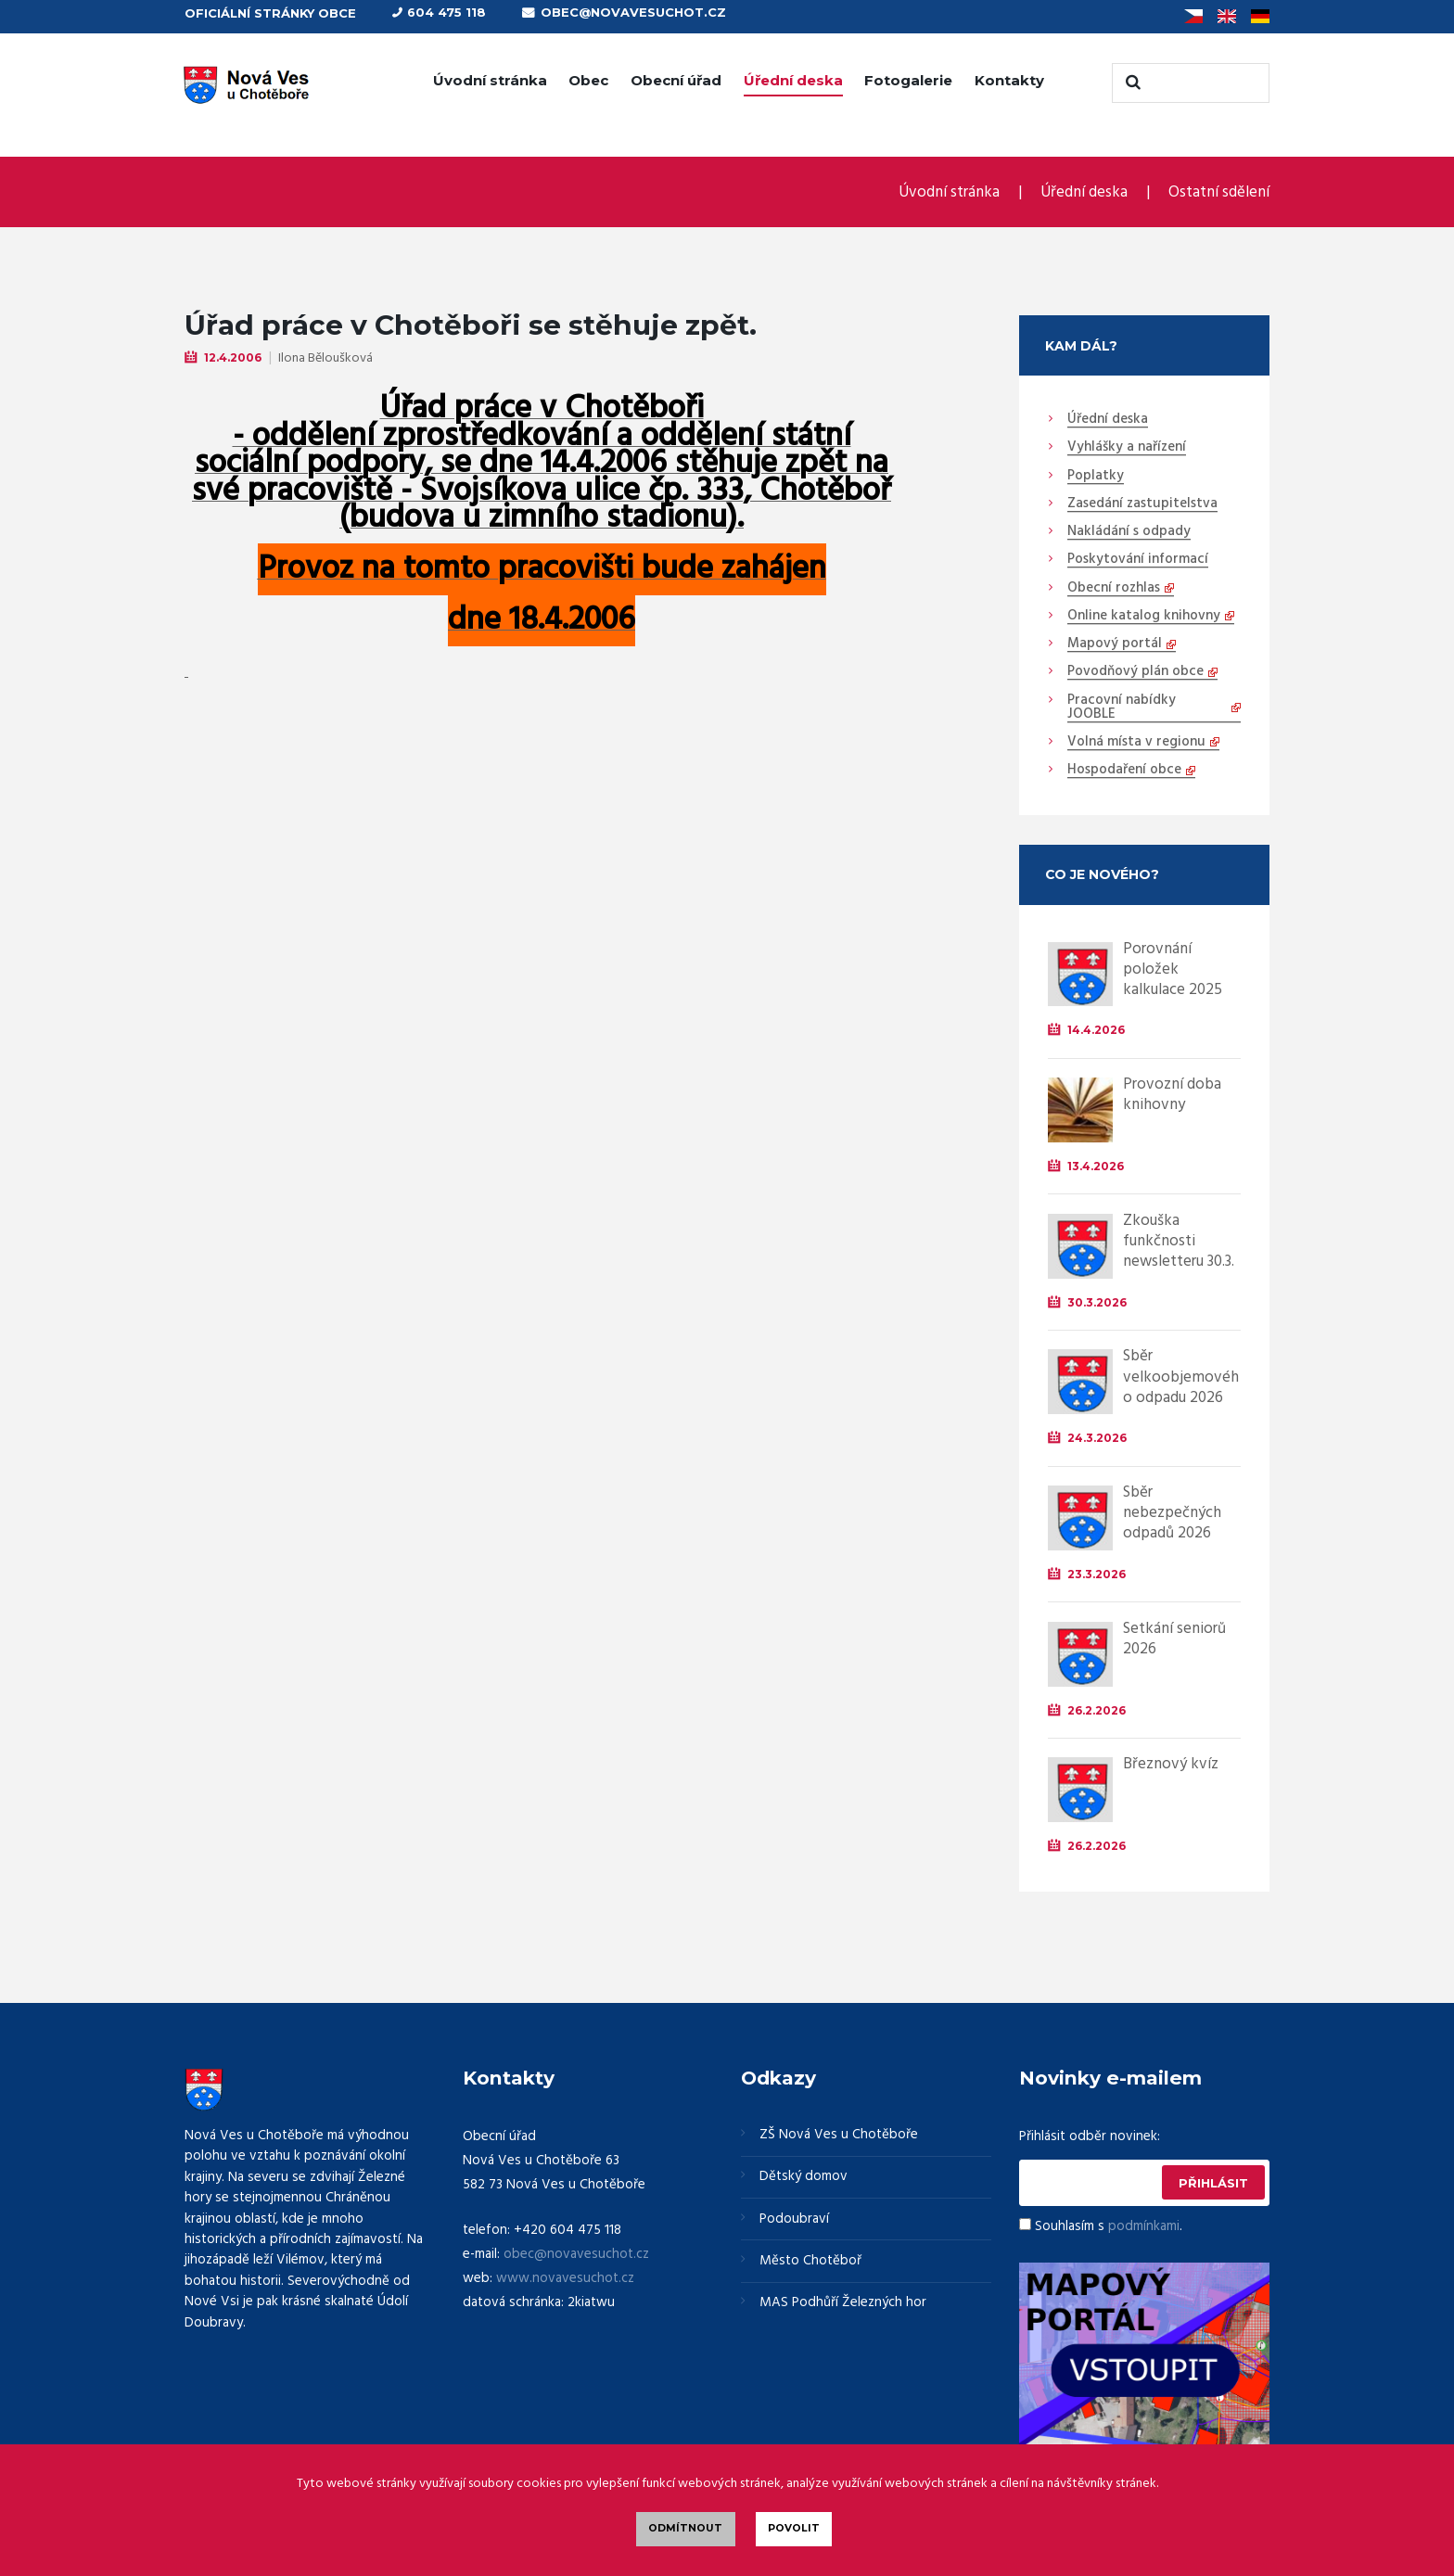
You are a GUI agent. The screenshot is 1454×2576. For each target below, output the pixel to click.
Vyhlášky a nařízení (1126, 447)
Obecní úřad (676, 80)
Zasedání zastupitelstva (1142, 503)
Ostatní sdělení (1218, 192)
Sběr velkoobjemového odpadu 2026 (1181, 1376)
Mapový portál (1114, 643)
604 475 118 (446, 12)
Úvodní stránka (490, 80)
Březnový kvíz (1170, 1763)
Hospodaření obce (1124, 769)
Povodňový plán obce (1135, 671)
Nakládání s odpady (1129, 531)
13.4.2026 (1095, 1165)
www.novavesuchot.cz (565, 2276)
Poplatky (1095, 475)
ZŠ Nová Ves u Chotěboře (838, 2134)
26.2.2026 (1096, 1709)
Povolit (794, 2528)
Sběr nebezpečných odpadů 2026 (1172, 1512)
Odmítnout (685, 2528)
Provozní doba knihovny (1172, 1093)
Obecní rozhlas (1113, 587)
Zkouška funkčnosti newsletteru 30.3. (1178, 1240)
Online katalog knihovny (1143, 615)
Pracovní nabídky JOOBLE (1121, 707)
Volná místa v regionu (1136, 741)
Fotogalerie (908, 80)
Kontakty (1009, 80)
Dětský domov (803, 2176)
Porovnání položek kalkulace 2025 (1172, 968)
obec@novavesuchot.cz (633, 12)
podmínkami (1144, 2225)
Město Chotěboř (810, 2260)
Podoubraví (794, 2217)
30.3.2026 (1097, 1301)
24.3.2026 (1097, 1437)
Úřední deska (793, 80)
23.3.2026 (1096, 1573)
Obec (588, 80)
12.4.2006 (232, 356)
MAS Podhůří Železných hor (842, 2302)
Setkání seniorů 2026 (1174, 1638)
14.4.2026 (1096, 1030)
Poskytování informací (1137, 559)
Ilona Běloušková (325, 357)
